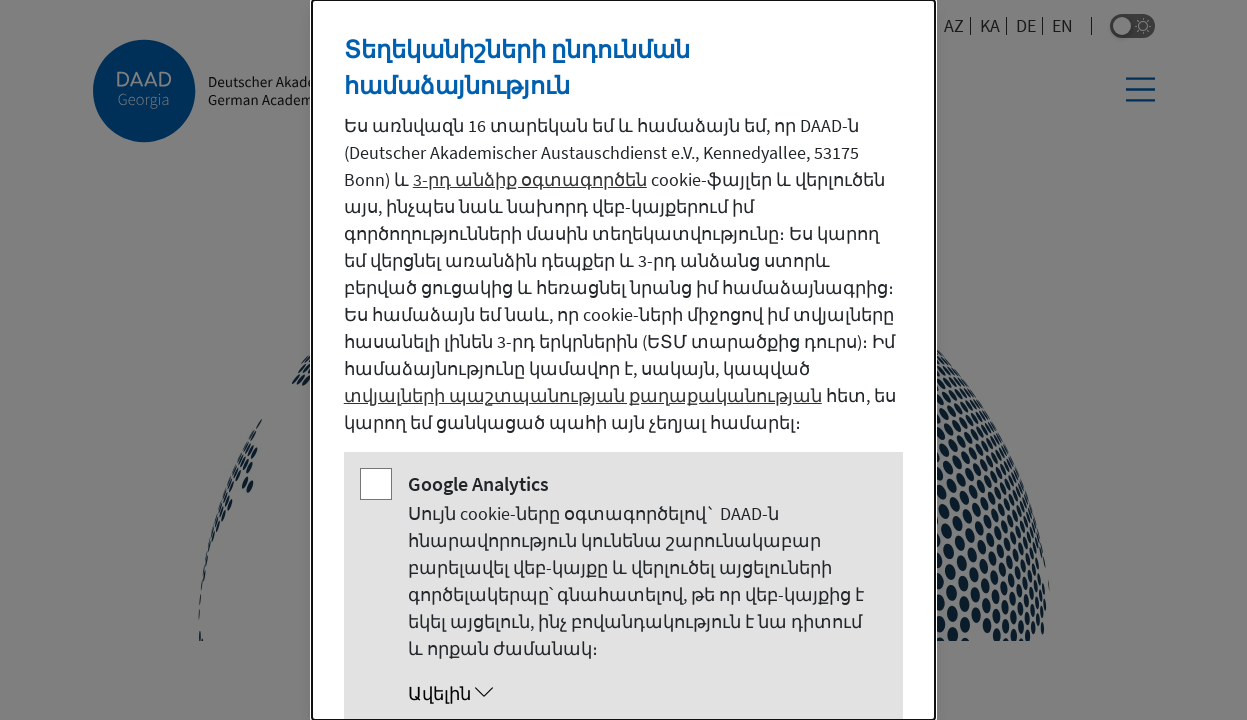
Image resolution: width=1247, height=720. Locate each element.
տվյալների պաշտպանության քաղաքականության (583, 395)
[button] (644, 694)
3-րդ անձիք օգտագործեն (530, 179)
